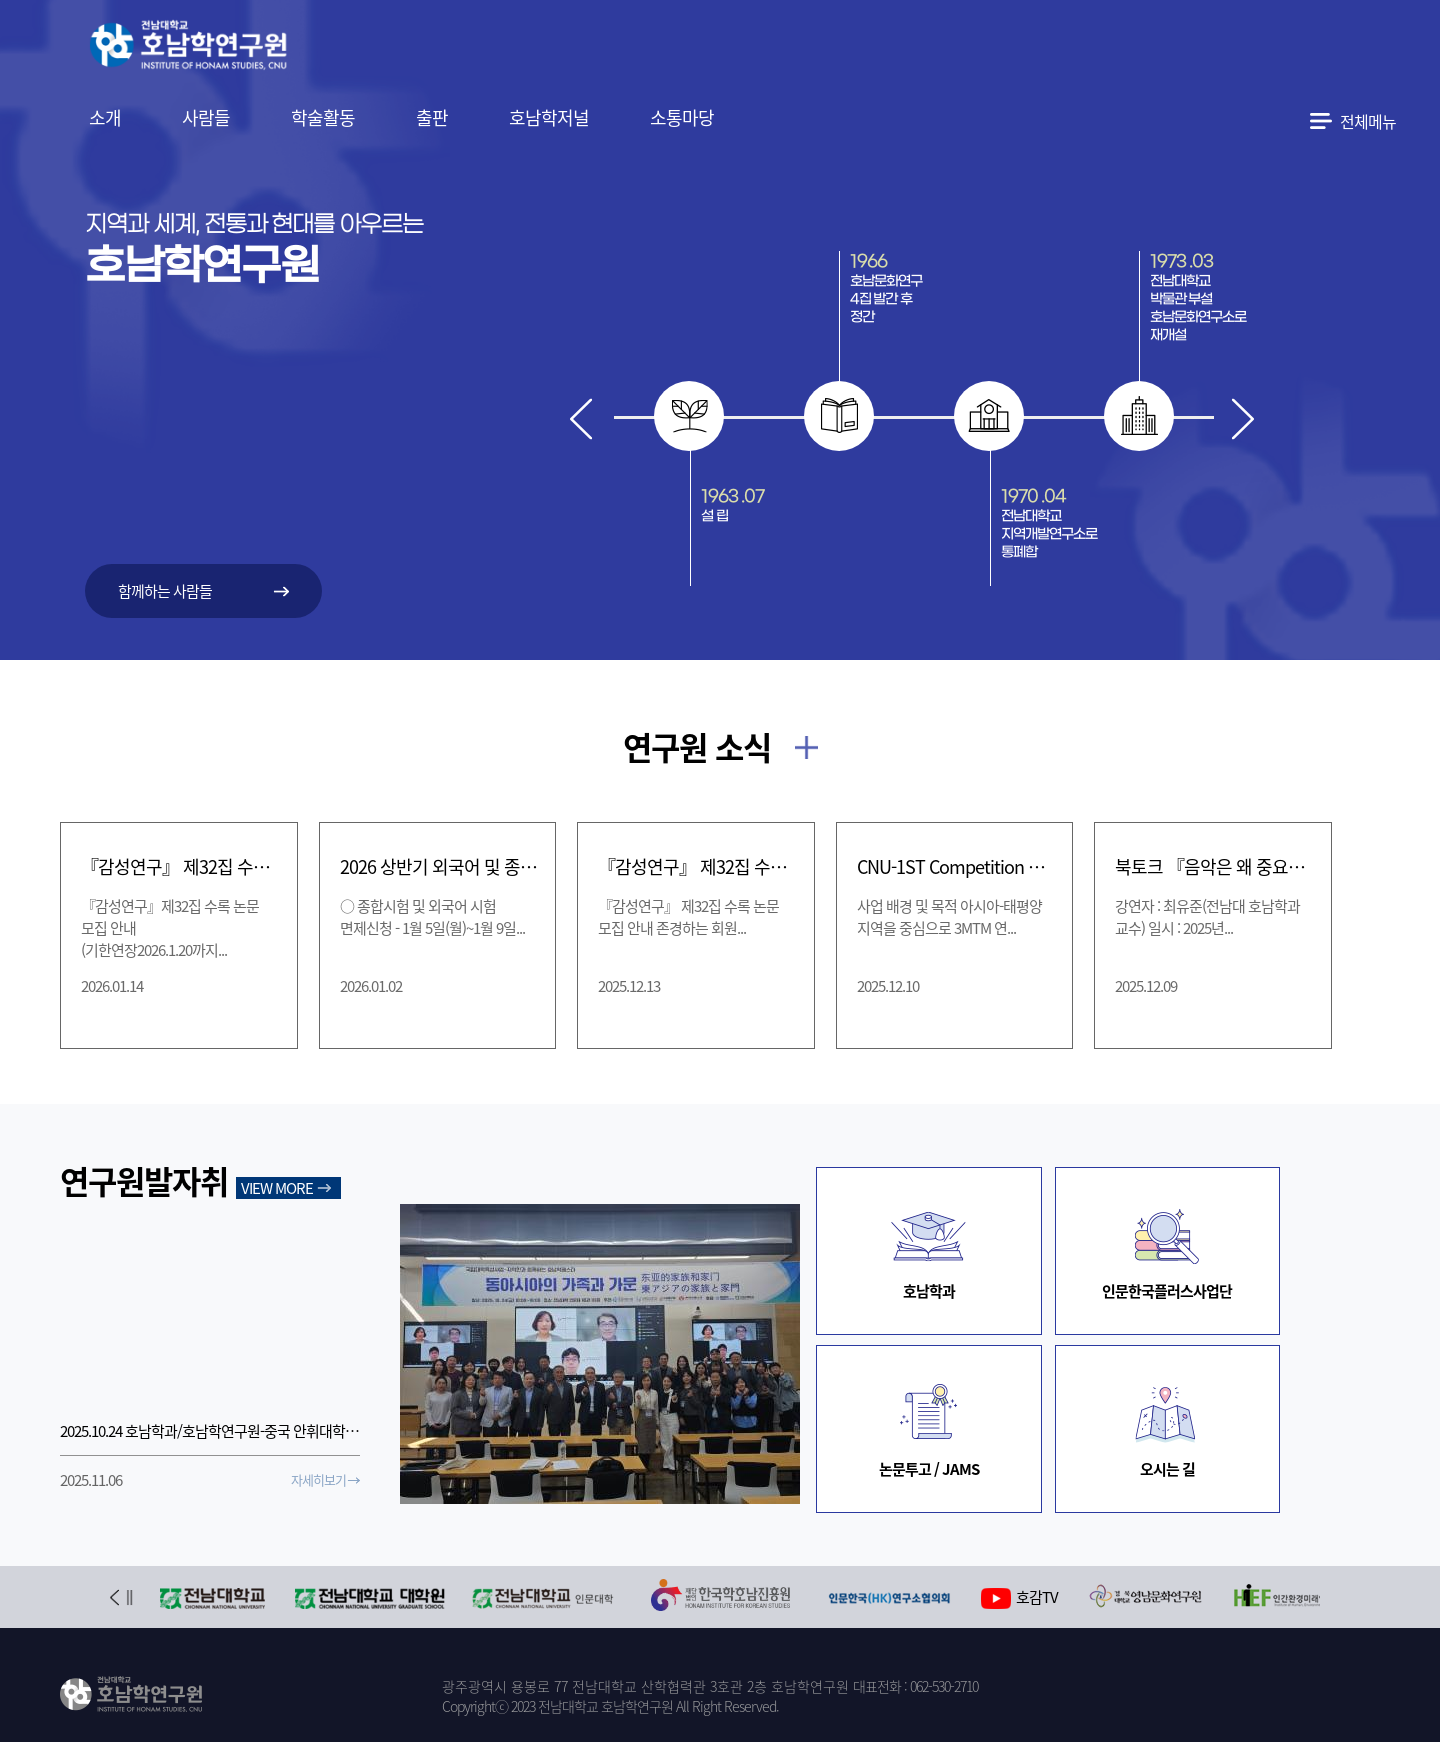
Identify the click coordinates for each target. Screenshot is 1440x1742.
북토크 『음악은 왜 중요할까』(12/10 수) (1215, 866)
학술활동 (323, 117)
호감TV (1019, 1597)
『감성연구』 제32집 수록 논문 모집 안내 (698, 866)
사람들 (206, 117)
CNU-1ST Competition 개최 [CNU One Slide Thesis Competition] (957, 866)
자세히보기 (318, 1479)
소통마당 (682, 117)
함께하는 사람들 (165, 591)
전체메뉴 (1368, 121)
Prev (581, 419)
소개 (105, 117)
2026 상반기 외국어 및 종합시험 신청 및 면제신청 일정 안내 (440, 866)
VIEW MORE (277, 1188)
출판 (432, 117)
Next (1242, 419)
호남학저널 (549, 117)
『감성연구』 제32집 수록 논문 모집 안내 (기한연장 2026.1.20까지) (181, 866)
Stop (129, 1597)
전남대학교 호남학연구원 (239, 48)
